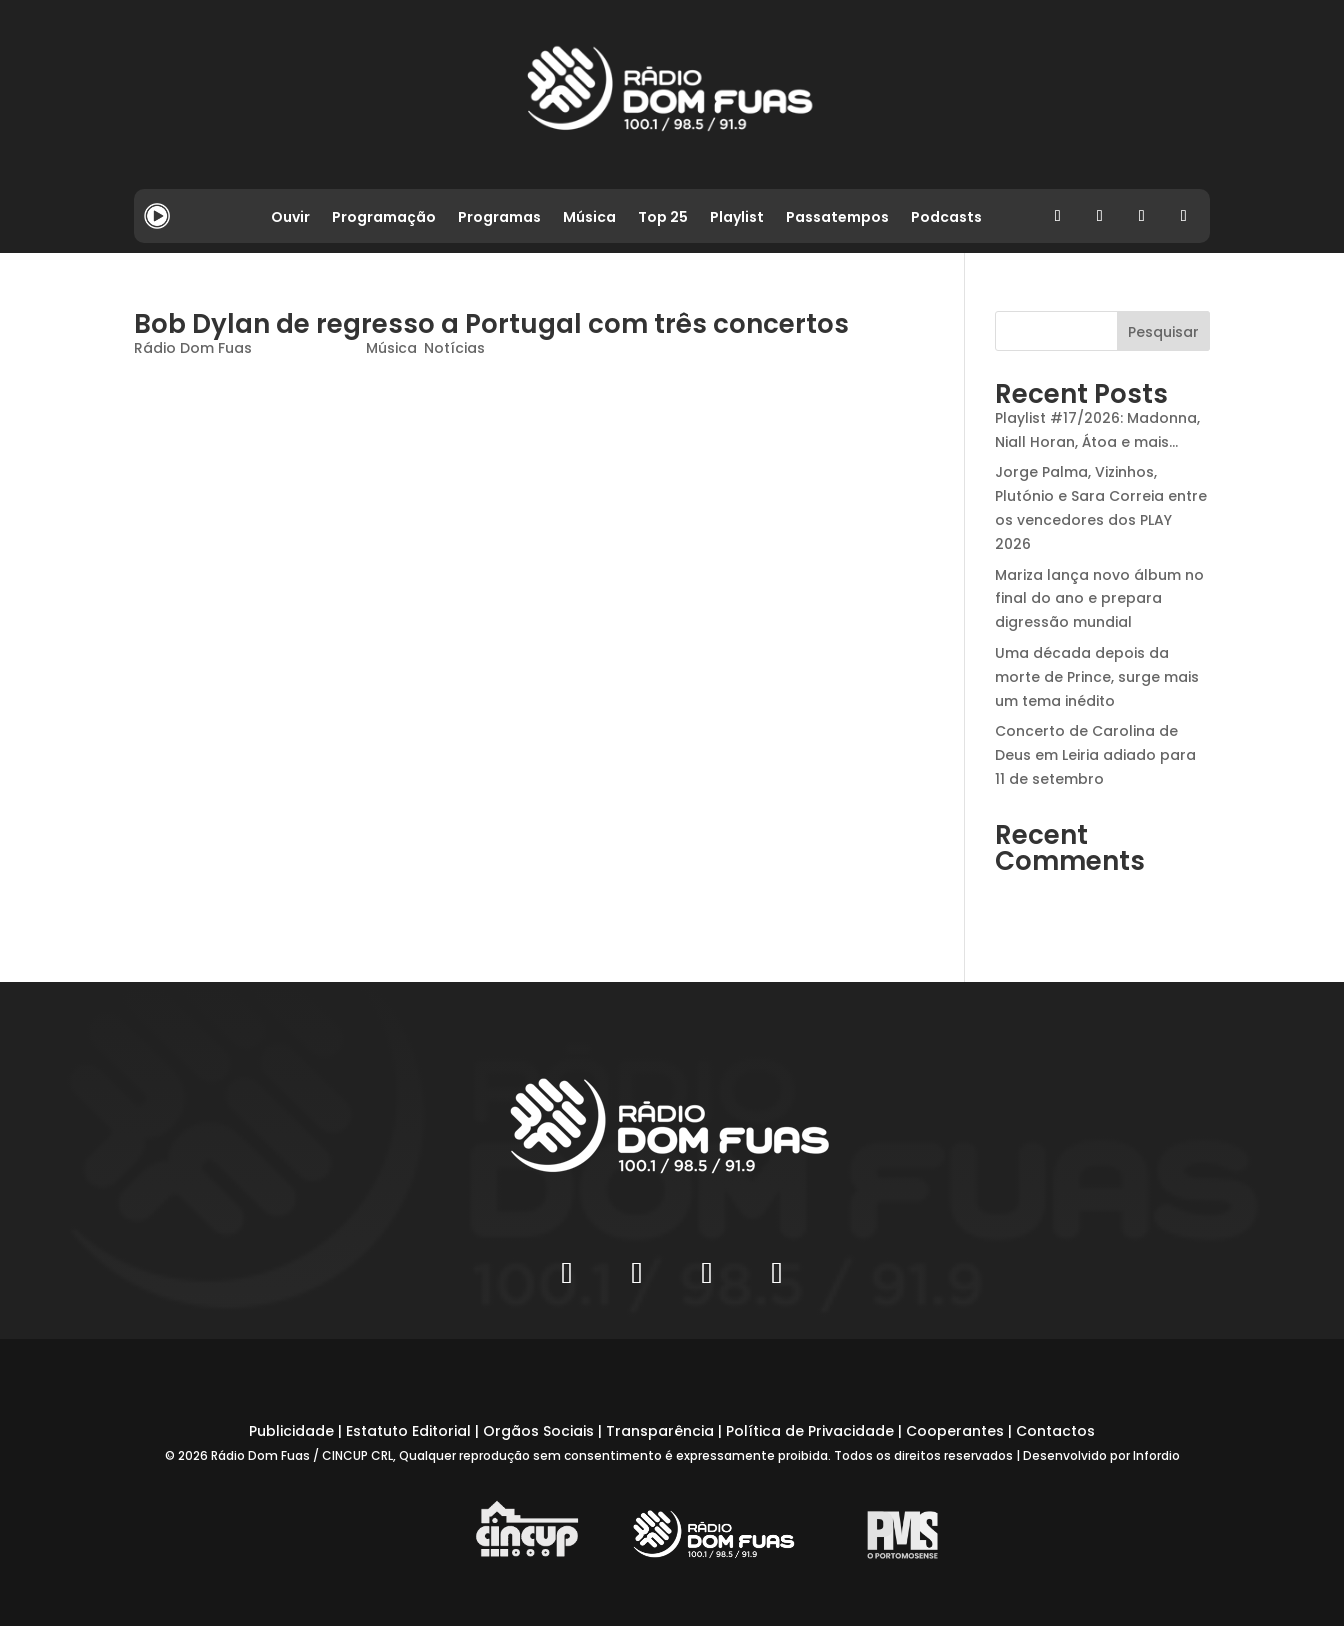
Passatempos (837, 218)
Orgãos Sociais (538, 1431)
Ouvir (290, 218)
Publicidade (291, 1431)
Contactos (1055, 1431)
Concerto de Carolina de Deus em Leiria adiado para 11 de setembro (1095, 755)
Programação (384, 218)
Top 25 (663, 218)
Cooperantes (955, 1431)
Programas (499, 218)
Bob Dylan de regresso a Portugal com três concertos (491, 324)
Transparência (660, 1431)
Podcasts (946, 218)
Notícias (454, 348)
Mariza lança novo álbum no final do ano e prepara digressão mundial (1099, 599)
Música (589, 218)
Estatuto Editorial (408, 1431)
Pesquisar (1163, 332)
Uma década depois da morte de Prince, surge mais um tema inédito (1097, 677)
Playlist (737, 218)
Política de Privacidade (810, 1431)
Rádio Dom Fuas (193, 348)
